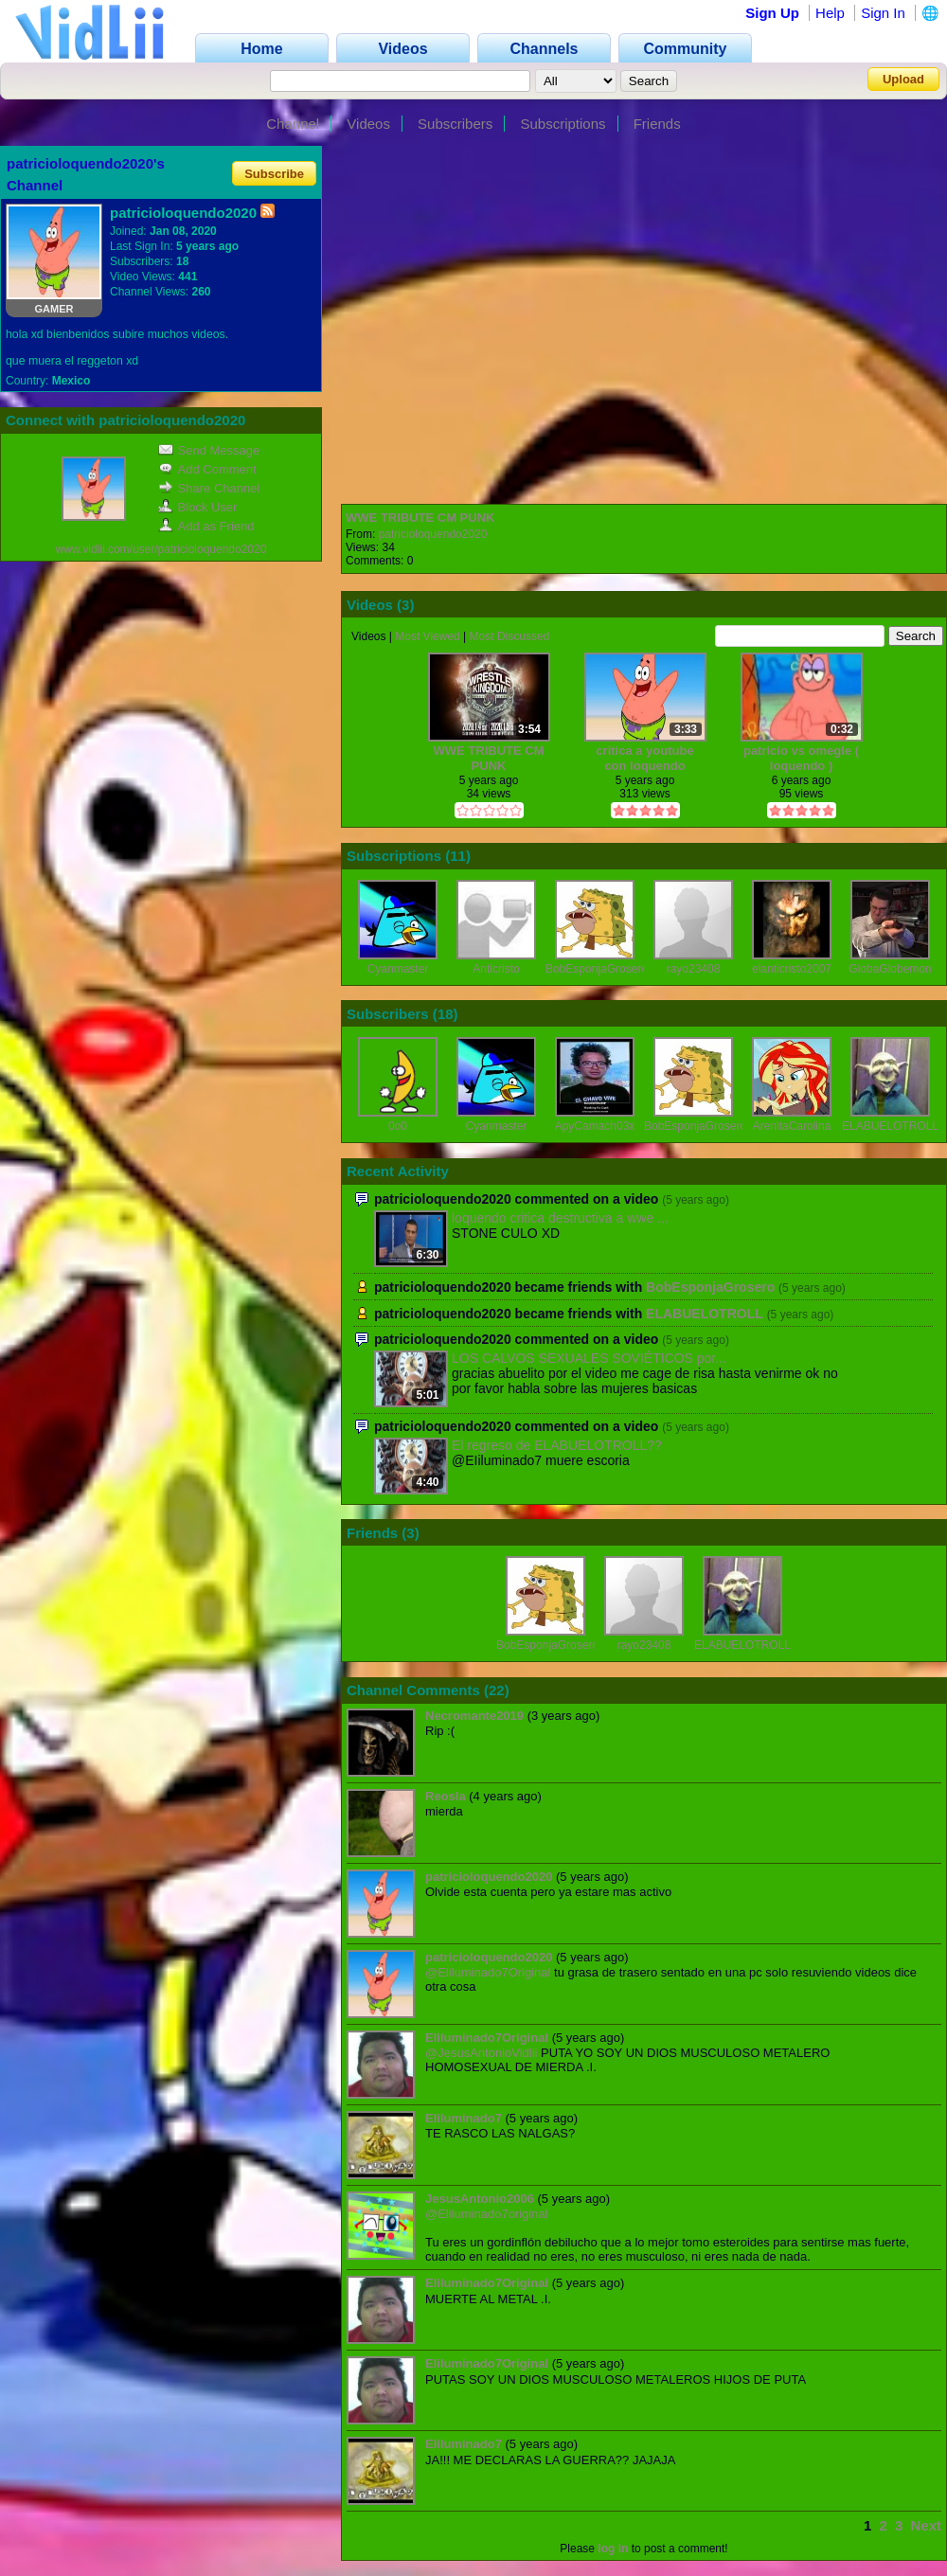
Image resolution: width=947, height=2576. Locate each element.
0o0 (397, 1126)
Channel (292, 124)
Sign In (883, 13)
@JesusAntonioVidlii (481, 2053)
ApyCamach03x (595, 1126)
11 (458, 856)
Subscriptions (562, 124)
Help (830, 13)
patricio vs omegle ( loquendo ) (801, 758)
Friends (657, 124)
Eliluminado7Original (486, 2037)
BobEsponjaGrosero (596, 968)
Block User (198, 507)
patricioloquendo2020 (433, 534)
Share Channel (209, 488)
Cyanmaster (398, 968)
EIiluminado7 (463, 2118)
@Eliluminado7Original (487, 1972)
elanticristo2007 (791, 968)
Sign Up (772, 13)
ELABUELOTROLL (890, 1126)
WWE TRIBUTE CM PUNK (420, 517)
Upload (903, 79)
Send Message (209, 450)
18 (446, 1014)
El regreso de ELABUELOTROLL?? (557, 1445)
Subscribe (274, 173)
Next (925, 2525)
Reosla (445, 1796)
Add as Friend (206, 526)
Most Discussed (510, 636)
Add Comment (207, 469)
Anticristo (496, 968)
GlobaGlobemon (890, 968)
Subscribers (455, 124)
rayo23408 (694, 968)
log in (613, 2548)
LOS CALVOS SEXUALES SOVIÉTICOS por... (589, 1358)
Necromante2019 (474, 1715)
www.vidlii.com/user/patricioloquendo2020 (161, 549)
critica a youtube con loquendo (644, 758)
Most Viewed (427, 636)
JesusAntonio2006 (479, 2198)
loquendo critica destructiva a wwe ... (560, 1217)
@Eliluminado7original (486, 2214)
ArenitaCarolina (792, 1126)
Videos (368, 124)
